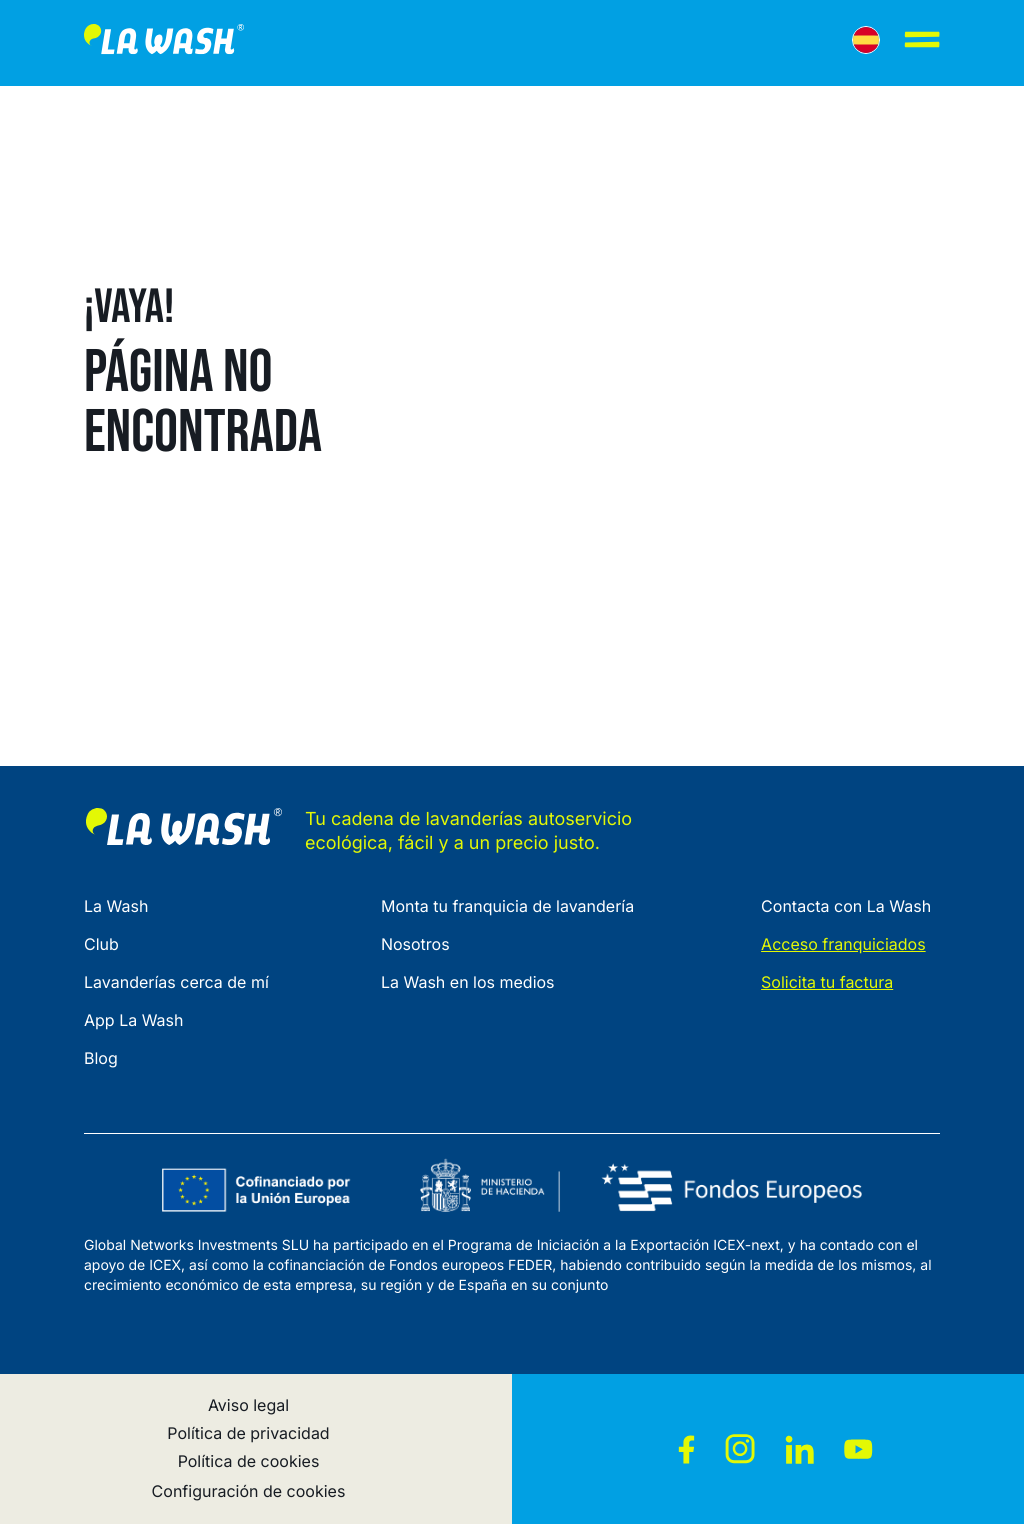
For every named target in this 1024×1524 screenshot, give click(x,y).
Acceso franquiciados (843, 944)
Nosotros (415, 944)
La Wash (116, 906)
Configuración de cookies (249, 1491)
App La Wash (134, 1020)
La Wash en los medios (468, 982)
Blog (101, 1058)
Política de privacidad (248, 1433)
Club (101, 944)
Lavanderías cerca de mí (176, 982)
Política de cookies (249, 1461)
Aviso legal (248, 1405)
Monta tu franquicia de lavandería (507, 906)
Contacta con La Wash (846, 906)
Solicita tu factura (827, 982)
